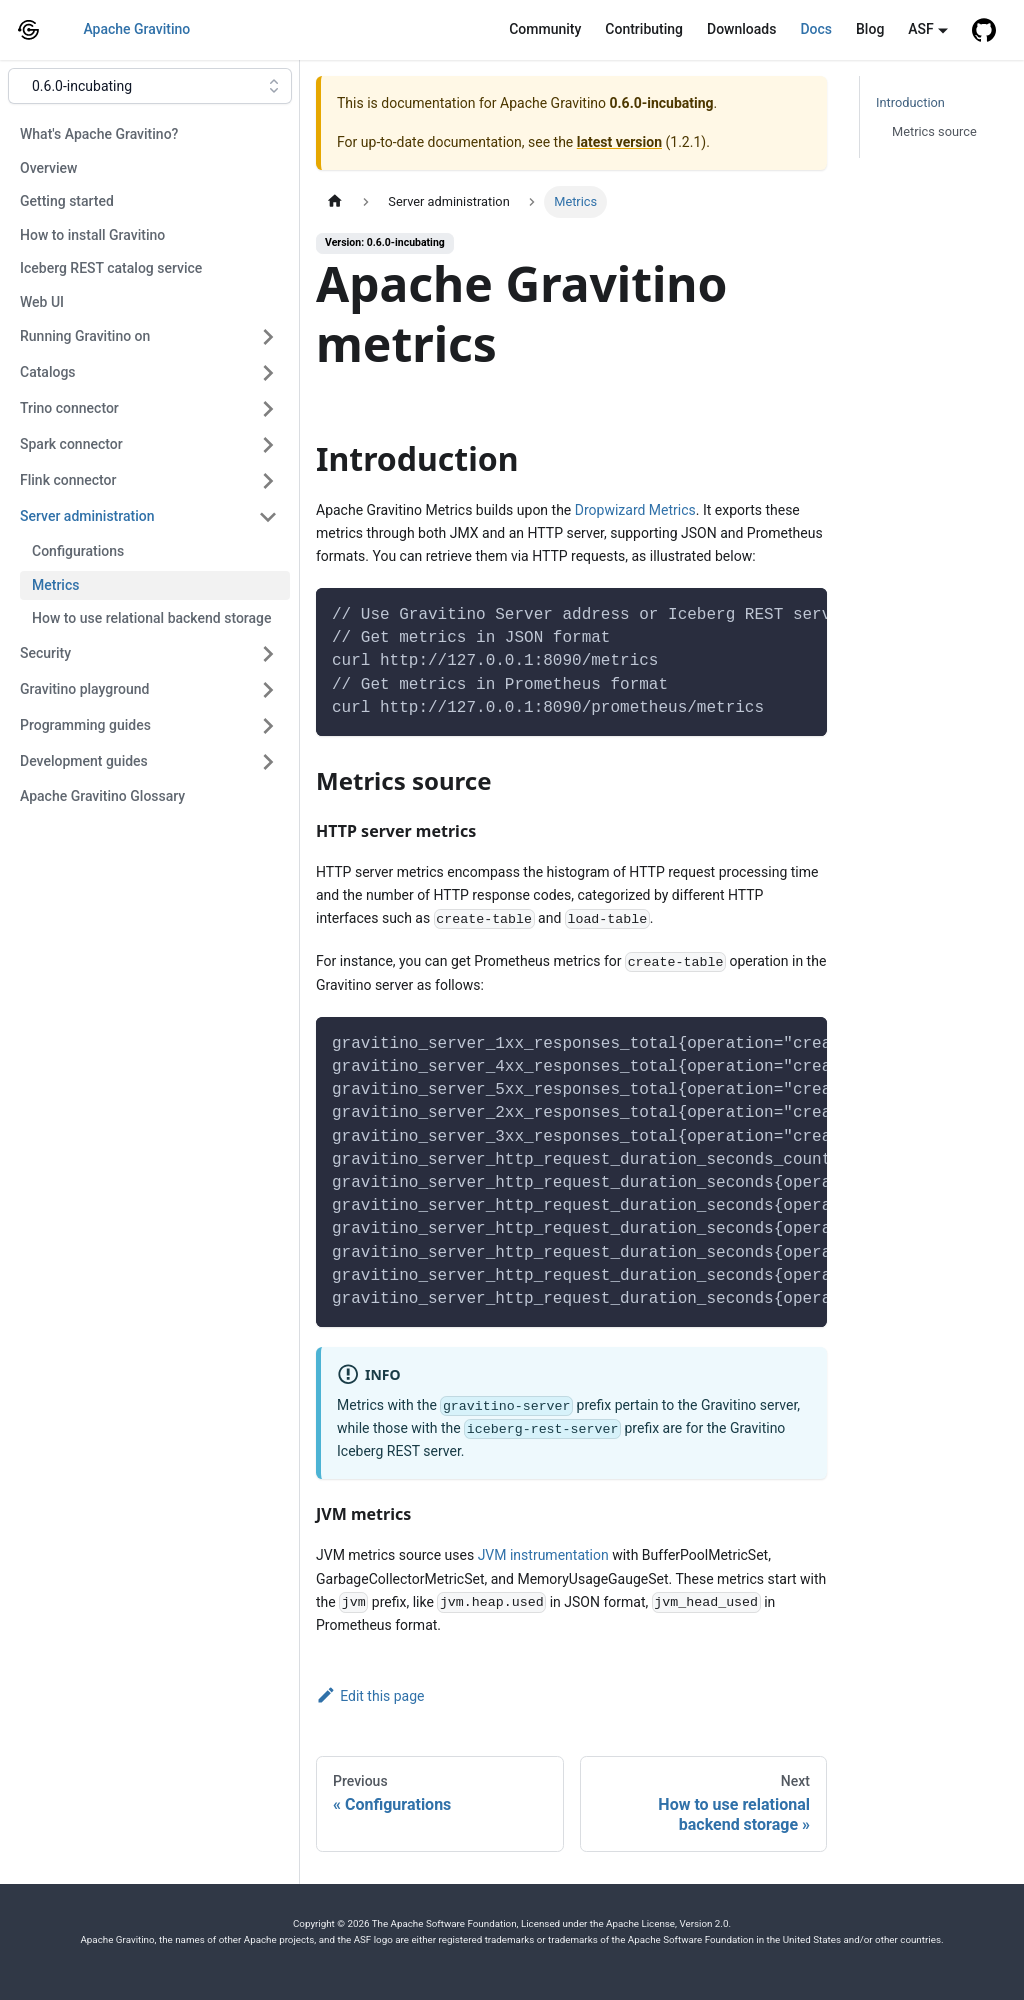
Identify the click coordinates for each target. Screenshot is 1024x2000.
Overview (48, 168)
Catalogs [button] (48, 372)
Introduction (910, 102)
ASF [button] (920, 29)
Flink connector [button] (68, 480)
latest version (619, 142)
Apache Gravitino (136, 29)
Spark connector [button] (71, 444)
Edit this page (370, 1696)
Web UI (42, 302)
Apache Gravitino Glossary (102, 796)
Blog (870, 29)
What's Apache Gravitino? (99, 134)
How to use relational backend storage (152, 618)
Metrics (55, 585)
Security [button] (45, 653)
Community (545, 29)
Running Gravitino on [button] (85, 336)
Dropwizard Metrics (635, 510)
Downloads (741, 29)
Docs (816, 29)
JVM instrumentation (543, 1555)
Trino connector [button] (69, 408)
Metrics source (934, 131)
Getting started (67, 201)
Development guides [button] (84, 761)
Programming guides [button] (85, 725)
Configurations (78, 551)
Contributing (644, 29)
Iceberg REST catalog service (111, 268)
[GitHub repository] (984, 30)
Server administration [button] (87, 516)
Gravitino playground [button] (84, 689)
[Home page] (335, 201)
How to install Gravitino (92, 235)
